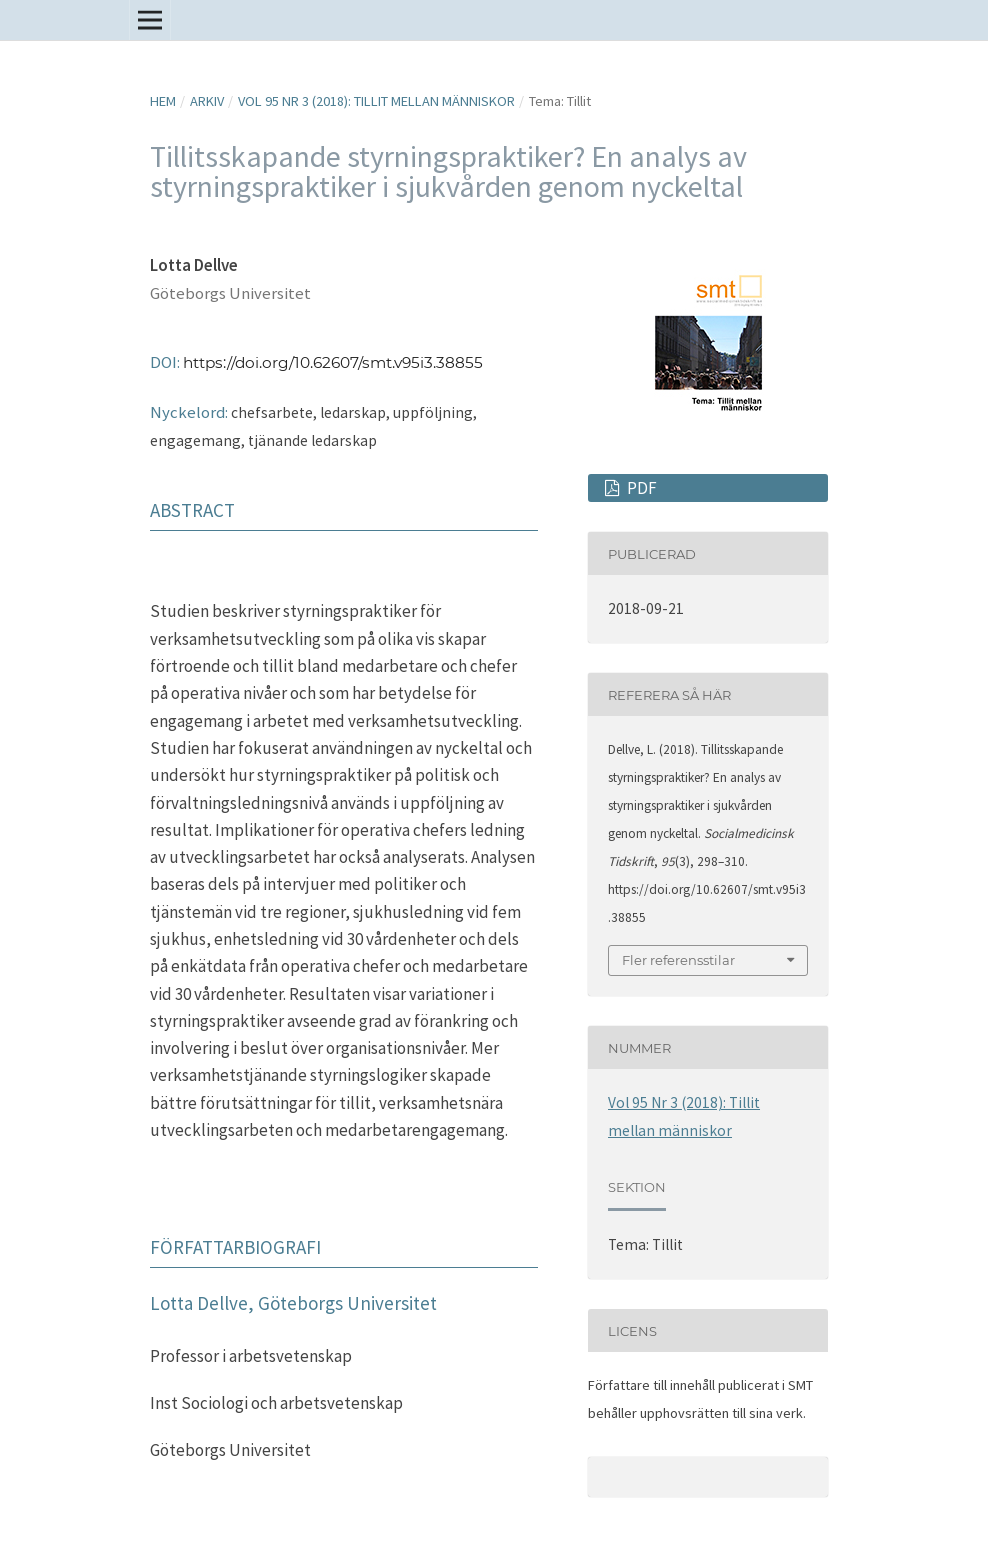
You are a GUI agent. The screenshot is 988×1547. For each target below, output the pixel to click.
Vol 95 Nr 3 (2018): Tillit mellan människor (376, 101)
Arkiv (207, 101)
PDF (640, 488)
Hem (163, 101)
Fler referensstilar (678, 960)
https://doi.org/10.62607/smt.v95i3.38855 (333, 362)
